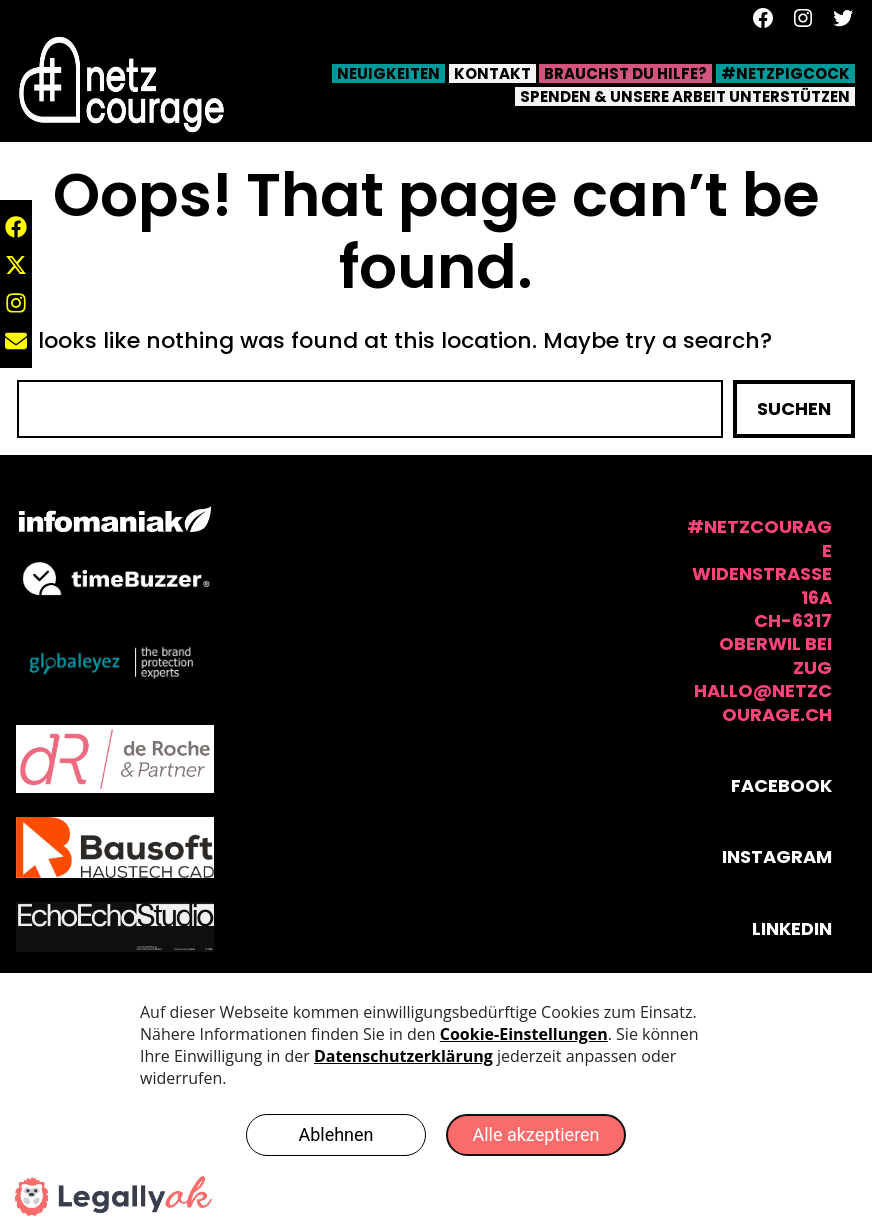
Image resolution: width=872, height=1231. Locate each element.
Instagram (777, 856)
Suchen (794, 408)
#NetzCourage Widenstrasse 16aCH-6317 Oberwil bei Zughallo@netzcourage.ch (759, 620)
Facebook (781, 785)
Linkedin (792, 928)
